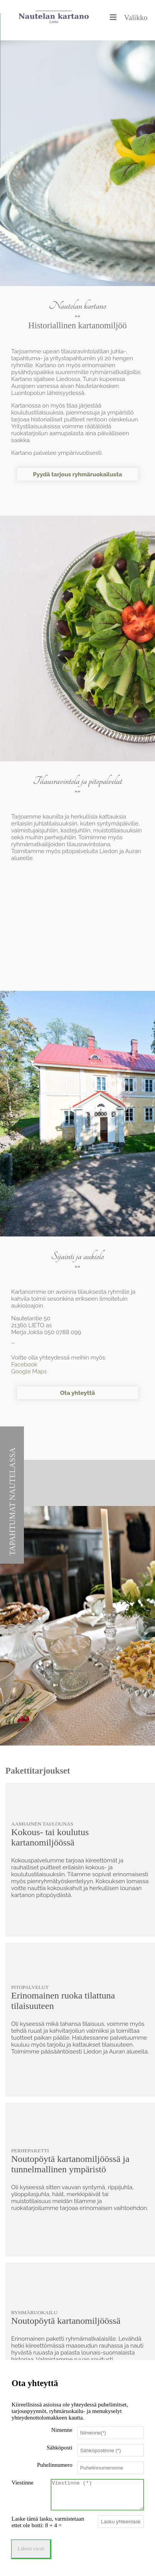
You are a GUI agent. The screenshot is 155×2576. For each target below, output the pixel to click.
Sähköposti (59, 2444)
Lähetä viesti (31, 2551)
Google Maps (29, 1371)
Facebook (24, 1364)
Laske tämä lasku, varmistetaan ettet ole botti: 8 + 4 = (48, 2525)
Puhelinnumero (54, 2462)
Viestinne (23, 2480)
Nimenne (61, 2427)
